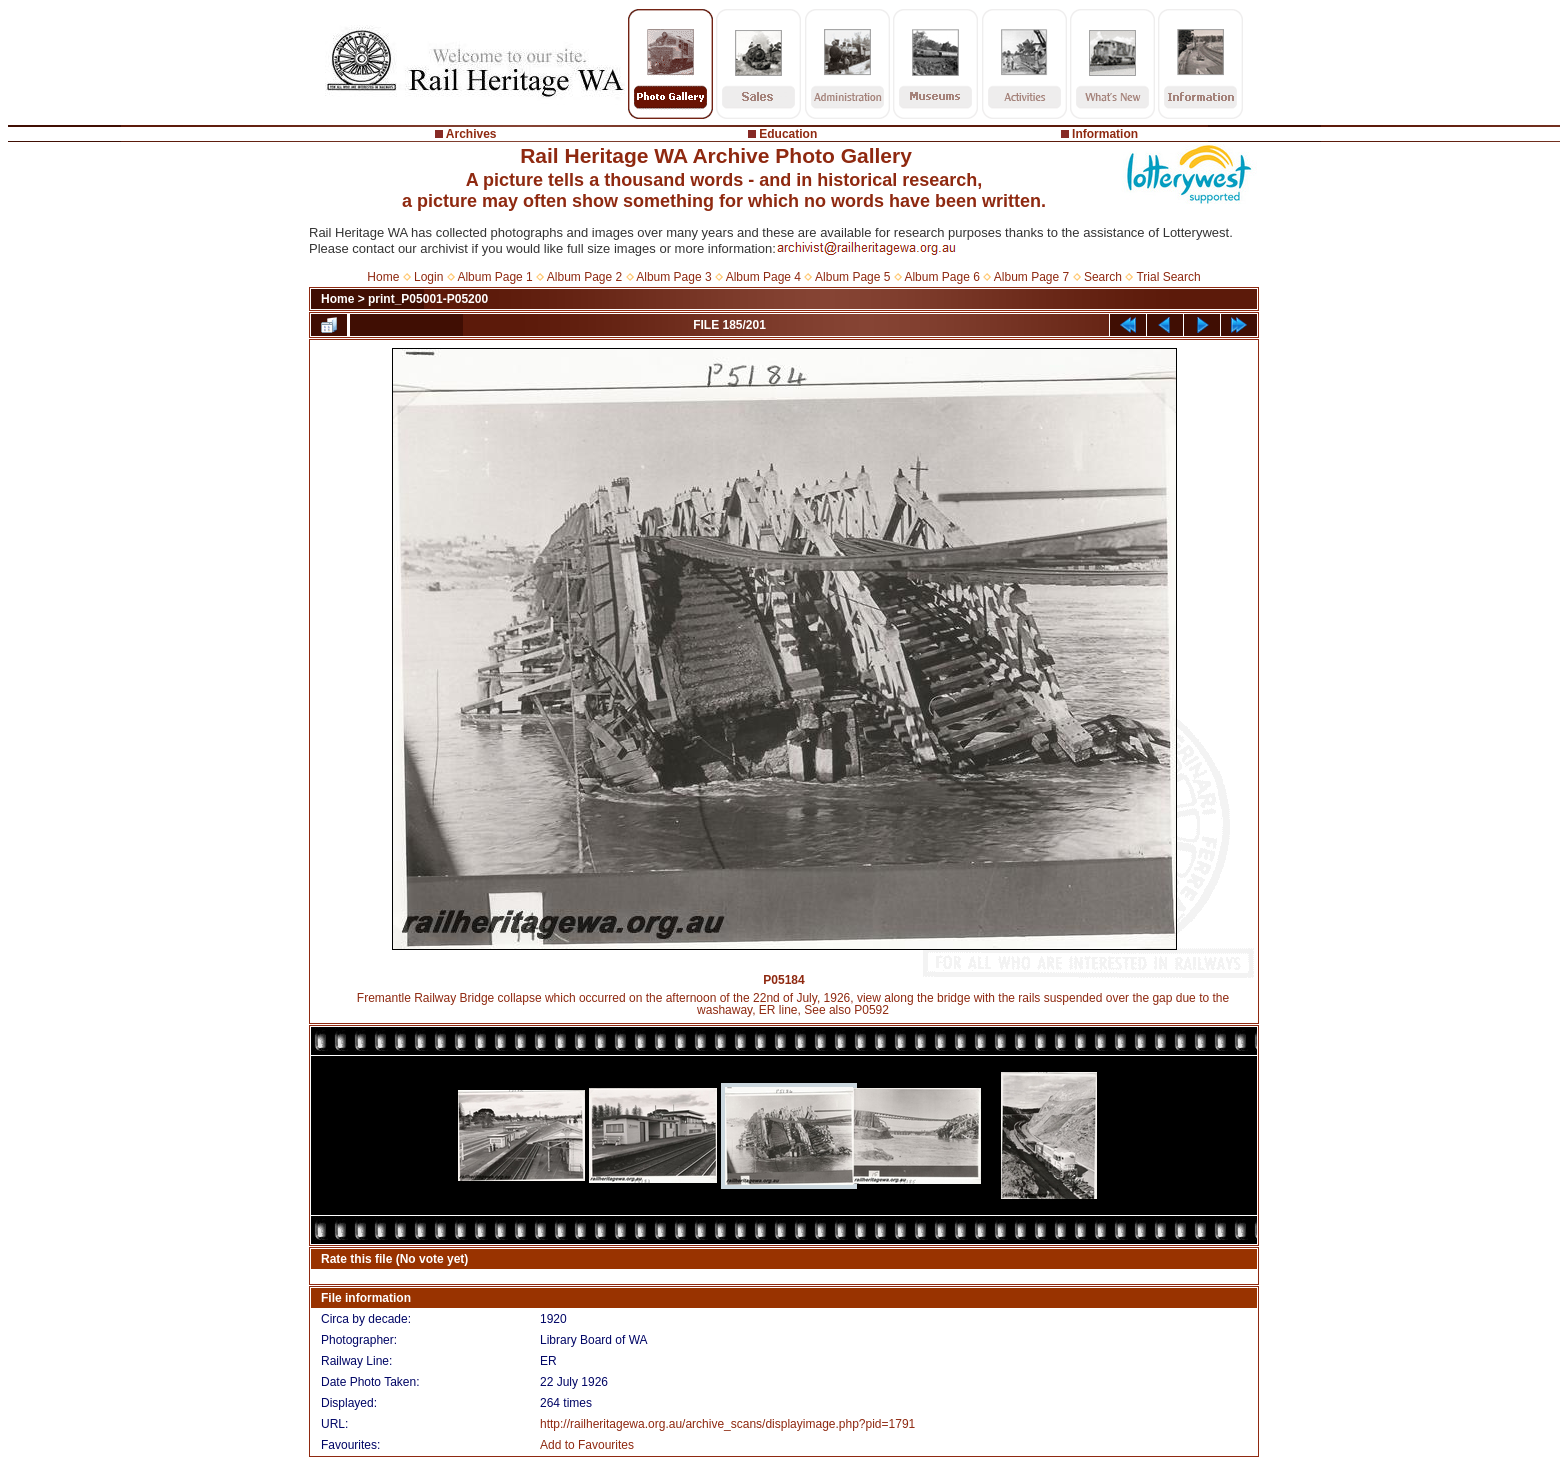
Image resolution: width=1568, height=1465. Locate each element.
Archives (471, 134)
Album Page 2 (584, 277)
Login (428, 277)
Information (1105, 134)
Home (383, 277)
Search (1103, 277)
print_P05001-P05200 (428, 299)
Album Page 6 (941, 277)
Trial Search (1168, 277)
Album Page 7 (1031, 277)
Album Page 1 (494, 277)
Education (788, 134)
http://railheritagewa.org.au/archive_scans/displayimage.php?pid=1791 (727, 1424)
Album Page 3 (673, 277)
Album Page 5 (852, 277)
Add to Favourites (587, 1445)
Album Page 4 (763, 277)
